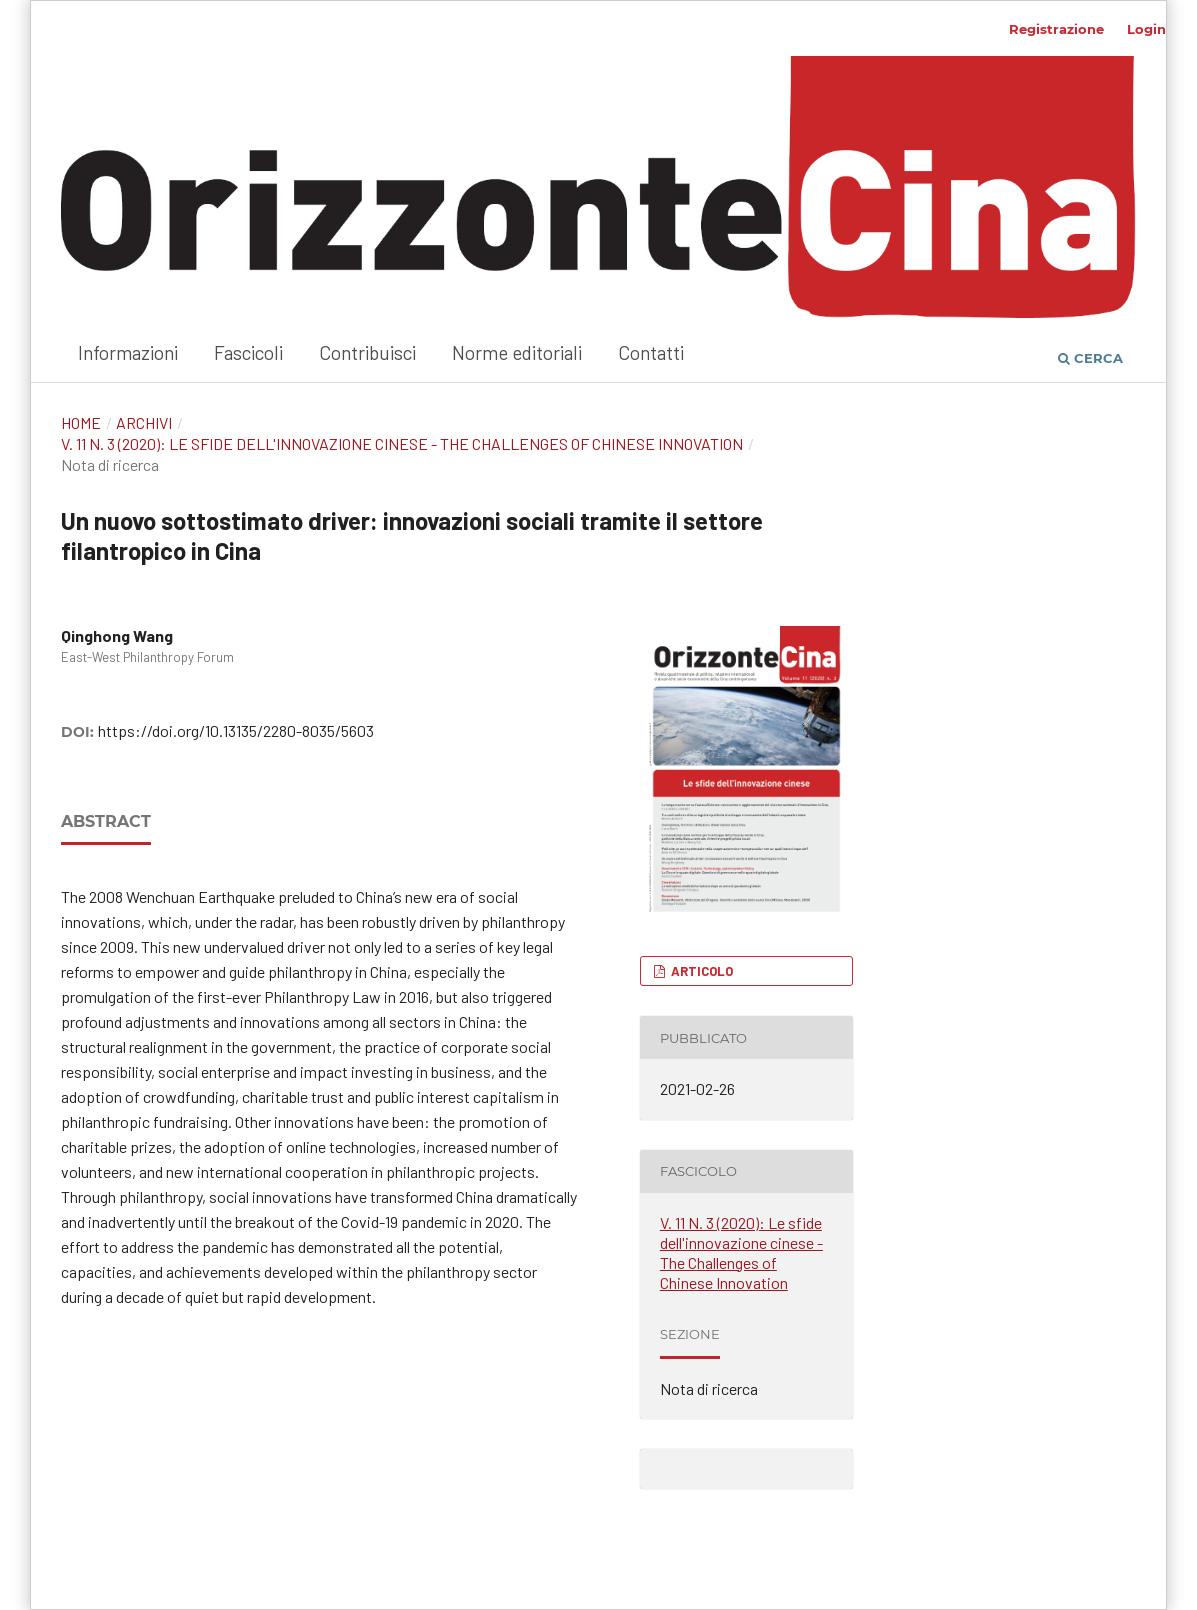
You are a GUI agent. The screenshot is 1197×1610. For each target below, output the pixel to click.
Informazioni (128, 352)
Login (1146, 29)
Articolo (700, 971)
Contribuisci (367, 352)
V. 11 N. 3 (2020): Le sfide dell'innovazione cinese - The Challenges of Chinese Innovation (402, 443)
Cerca (1090, 358)
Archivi (144, 422)
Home (81, 422)
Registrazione (1056, 29)
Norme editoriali (517, 352)
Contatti (651, 352)
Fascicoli (248, 352)
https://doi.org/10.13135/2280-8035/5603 (236, 730)
